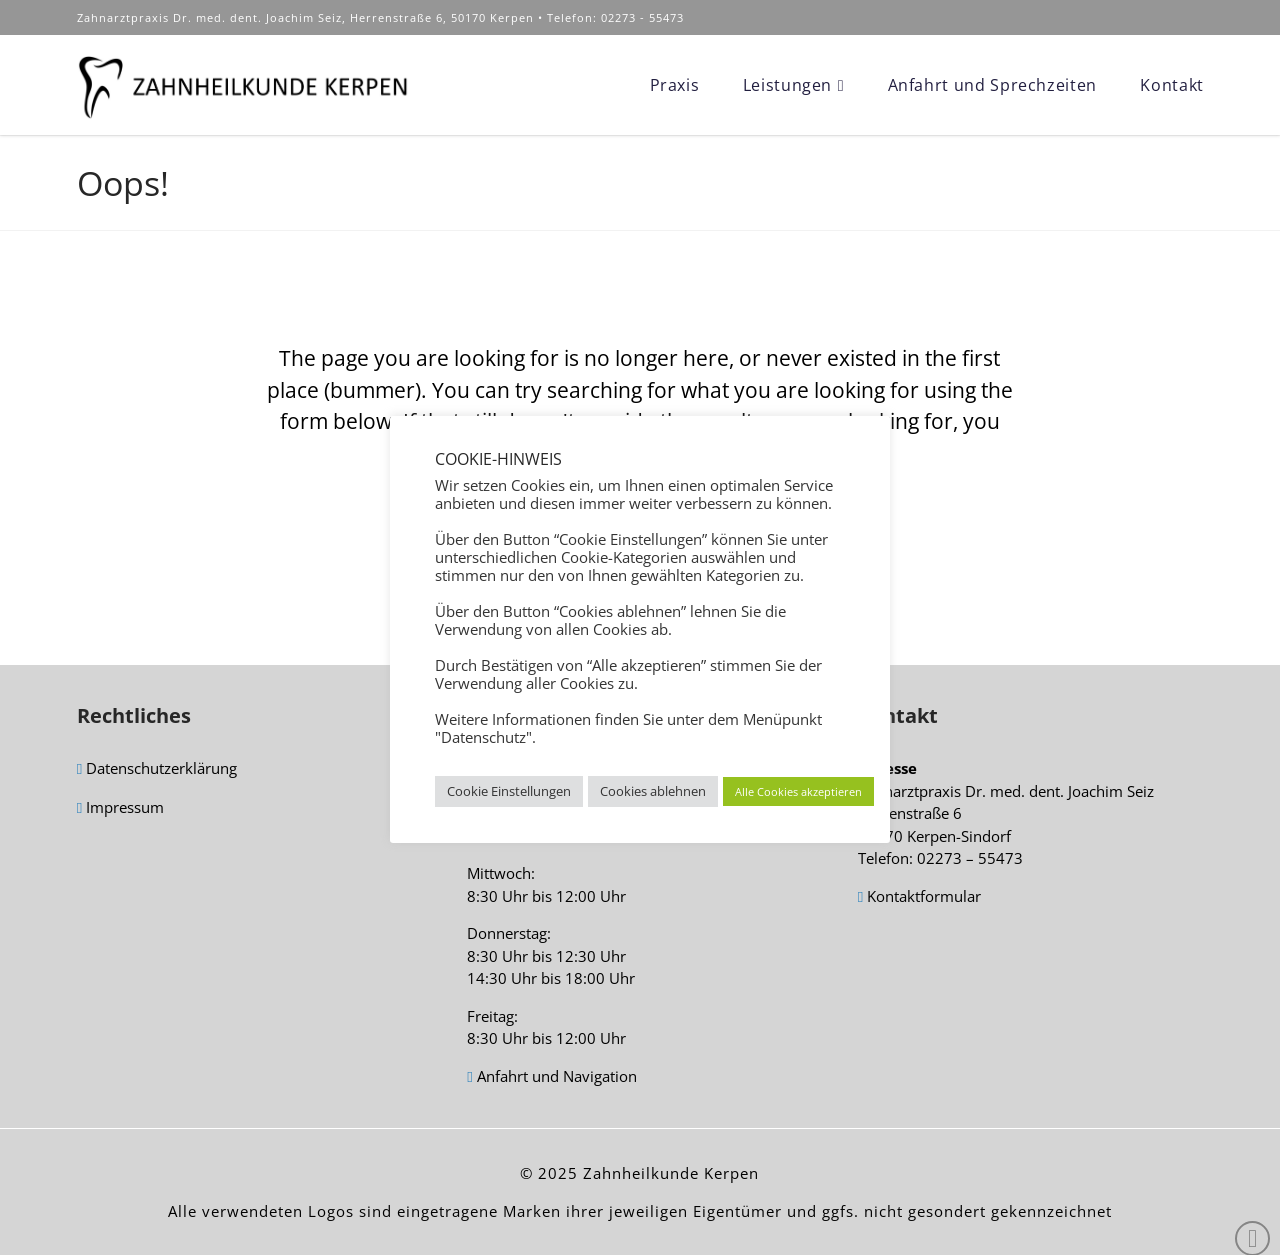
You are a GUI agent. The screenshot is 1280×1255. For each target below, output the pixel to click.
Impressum (120, 808)
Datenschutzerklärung (157, 769)
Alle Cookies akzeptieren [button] (798, 791)
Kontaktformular (919, 897)
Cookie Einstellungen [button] (509, 791)
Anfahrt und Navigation (551, 1077)
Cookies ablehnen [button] (653, 791)
